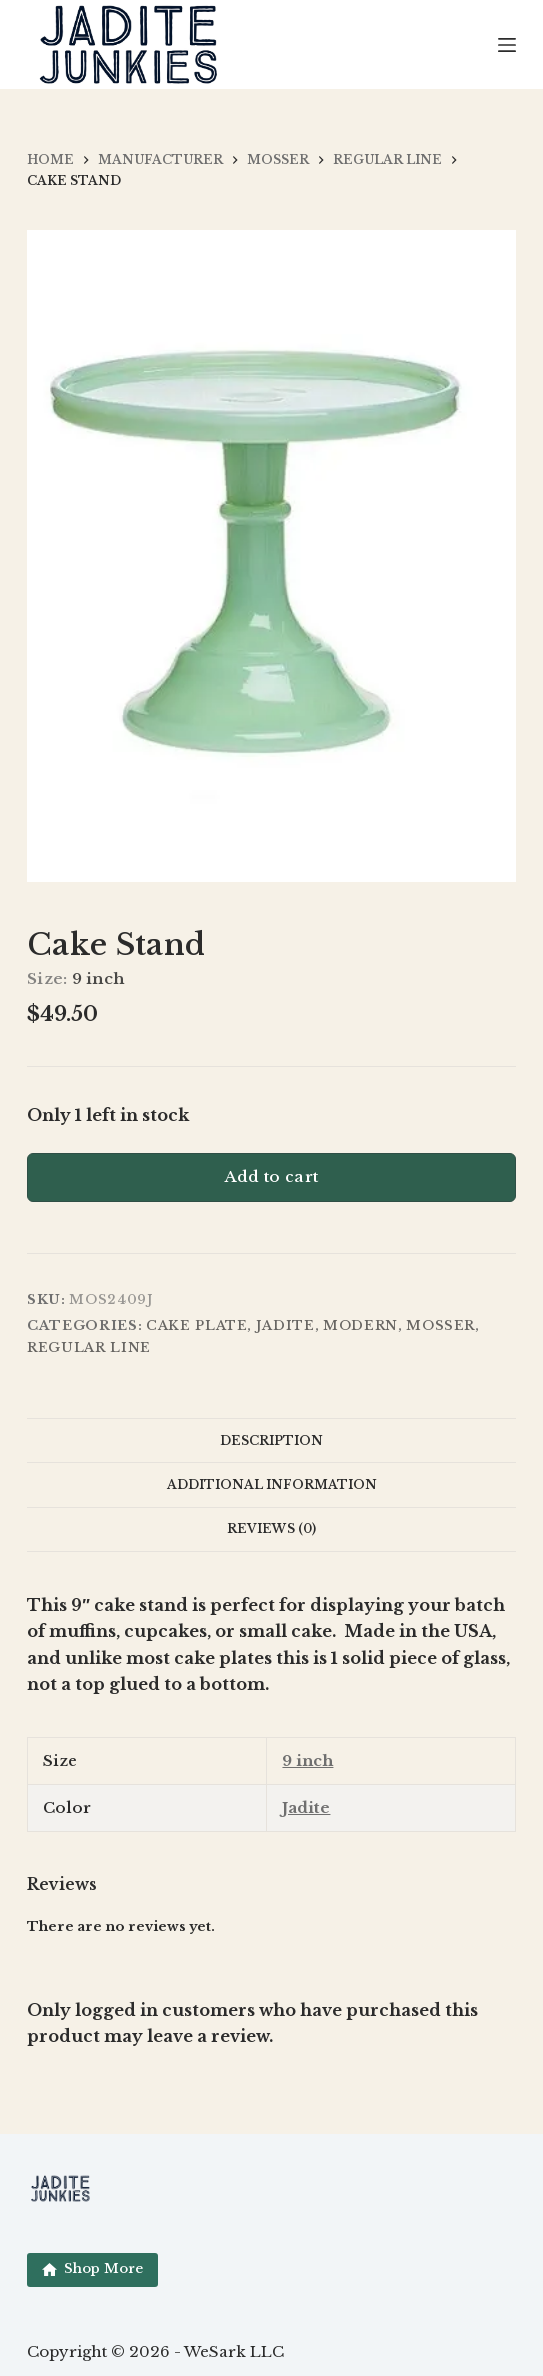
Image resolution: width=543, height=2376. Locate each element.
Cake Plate (197, 1325)
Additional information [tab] (272, 1484)
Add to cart (271, 1176)
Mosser (440, 1325)
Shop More (92, 2268)
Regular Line (89, 1347)
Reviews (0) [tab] (271, 1528)
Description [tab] (271, 1440)
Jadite (285, 1325)
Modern (360, 1325)
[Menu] (507, 45)
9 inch (307, 1760)
